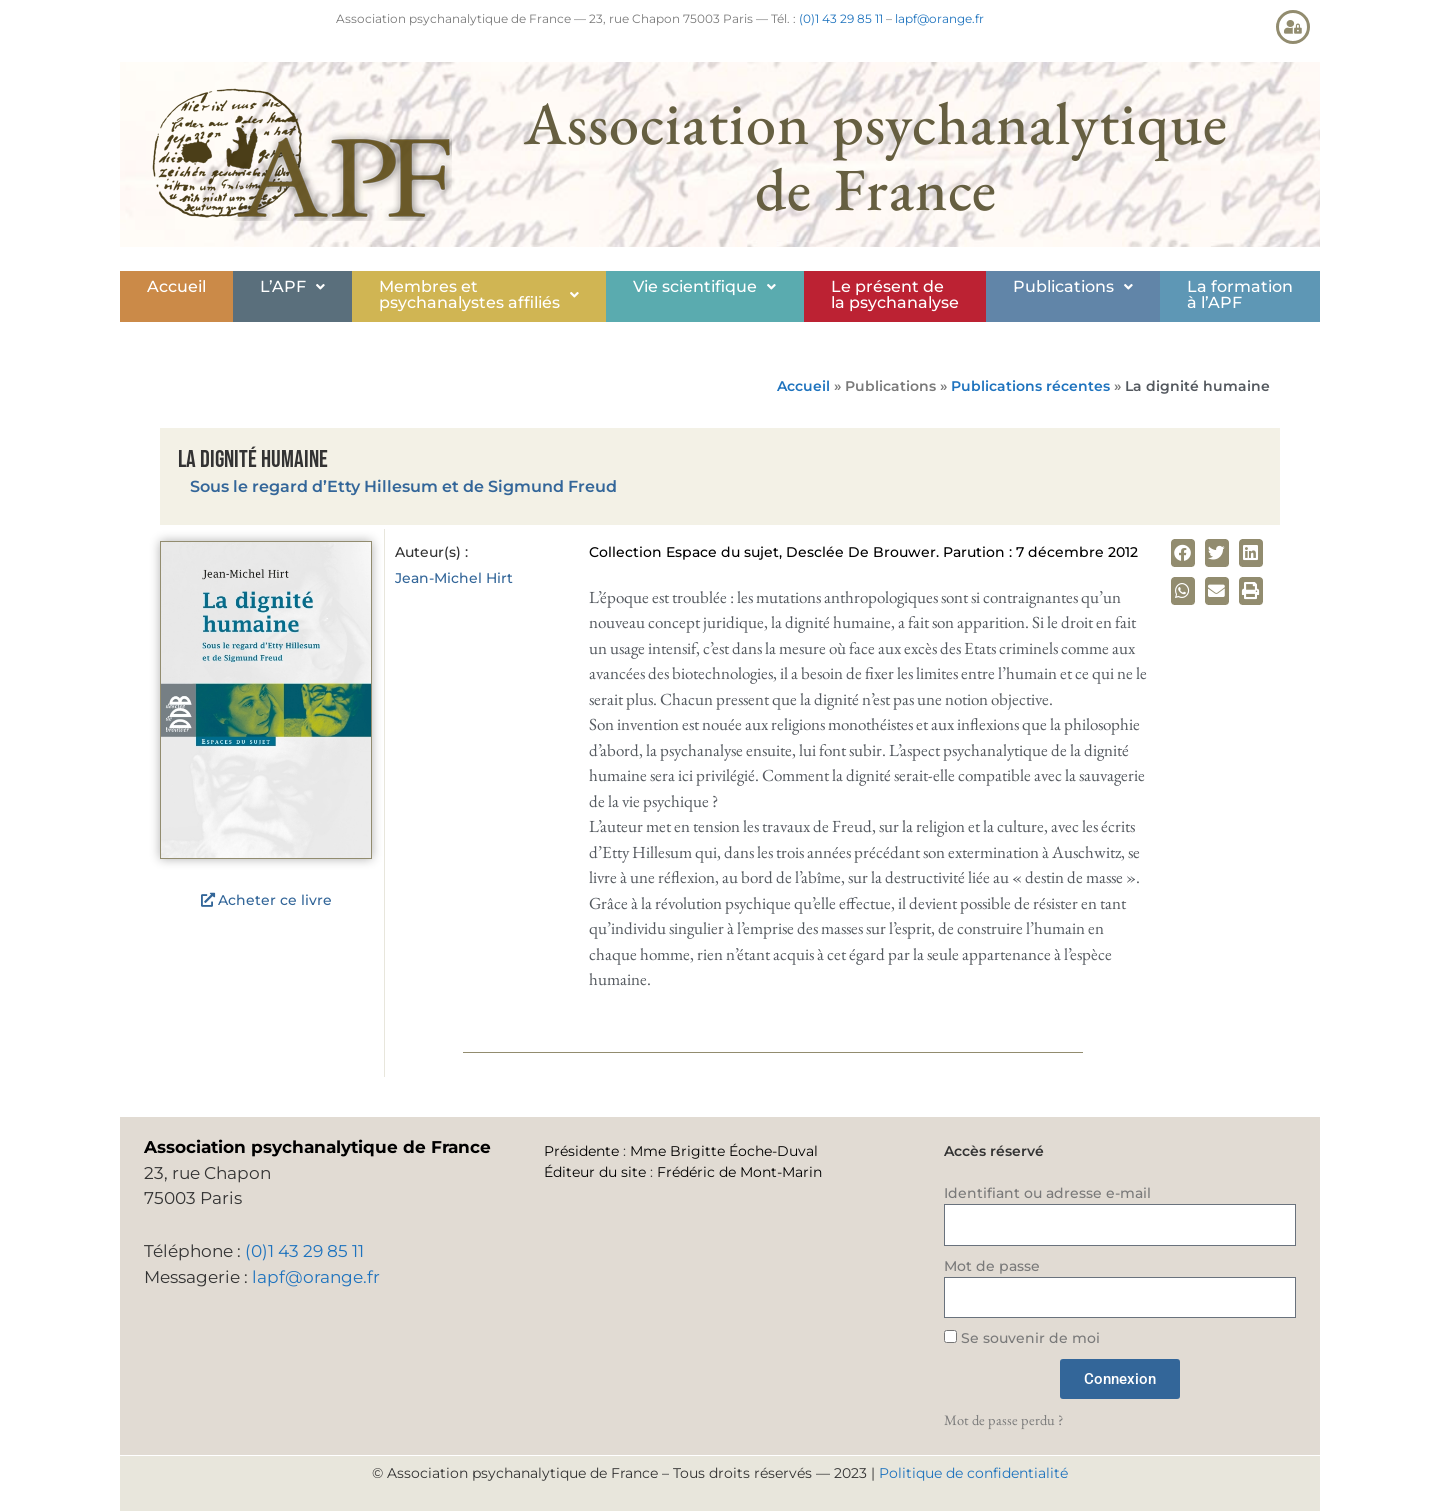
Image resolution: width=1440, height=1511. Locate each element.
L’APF (292, 286)
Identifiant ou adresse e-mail (1047, 1193)
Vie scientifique (704, 286)
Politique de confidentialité (973, 1473)
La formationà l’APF (1240, 294)
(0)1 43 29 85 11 (841, 18)
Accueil (176, 286)
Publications (1073, 286)
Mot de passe (992, 1266)
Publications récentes (1030, 386)
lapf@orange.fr (939, 18)
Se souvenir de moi (1022, 1338)
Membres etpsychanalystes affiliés (479, 294)
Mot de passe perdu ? (1003, 1419)
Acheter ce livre (275, 900)
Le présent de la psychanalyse (895, 294)
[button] (292, 287)
